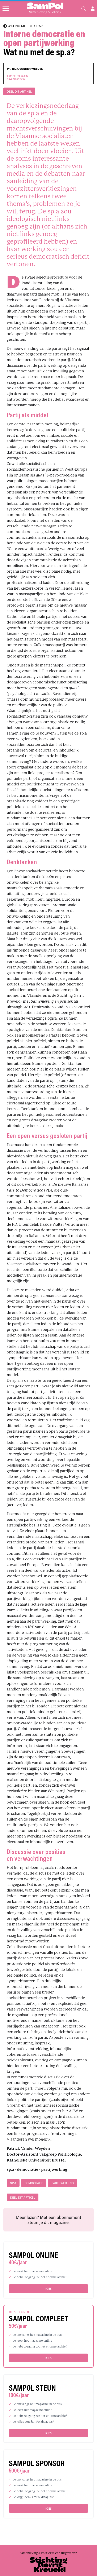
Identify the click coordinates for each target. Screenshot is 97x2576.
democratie (34, 2183)
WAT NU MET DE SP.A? (23, 26)
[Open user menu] (92, 8)
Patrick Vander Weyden (25, 69)
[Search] (83, 8)
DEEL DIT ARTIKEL (19, 91)
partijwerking (62, 2183)
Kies (48, 2289)
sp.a (13, 2183)
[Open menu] (6, 8)
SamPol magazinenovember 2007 (17, 77)
